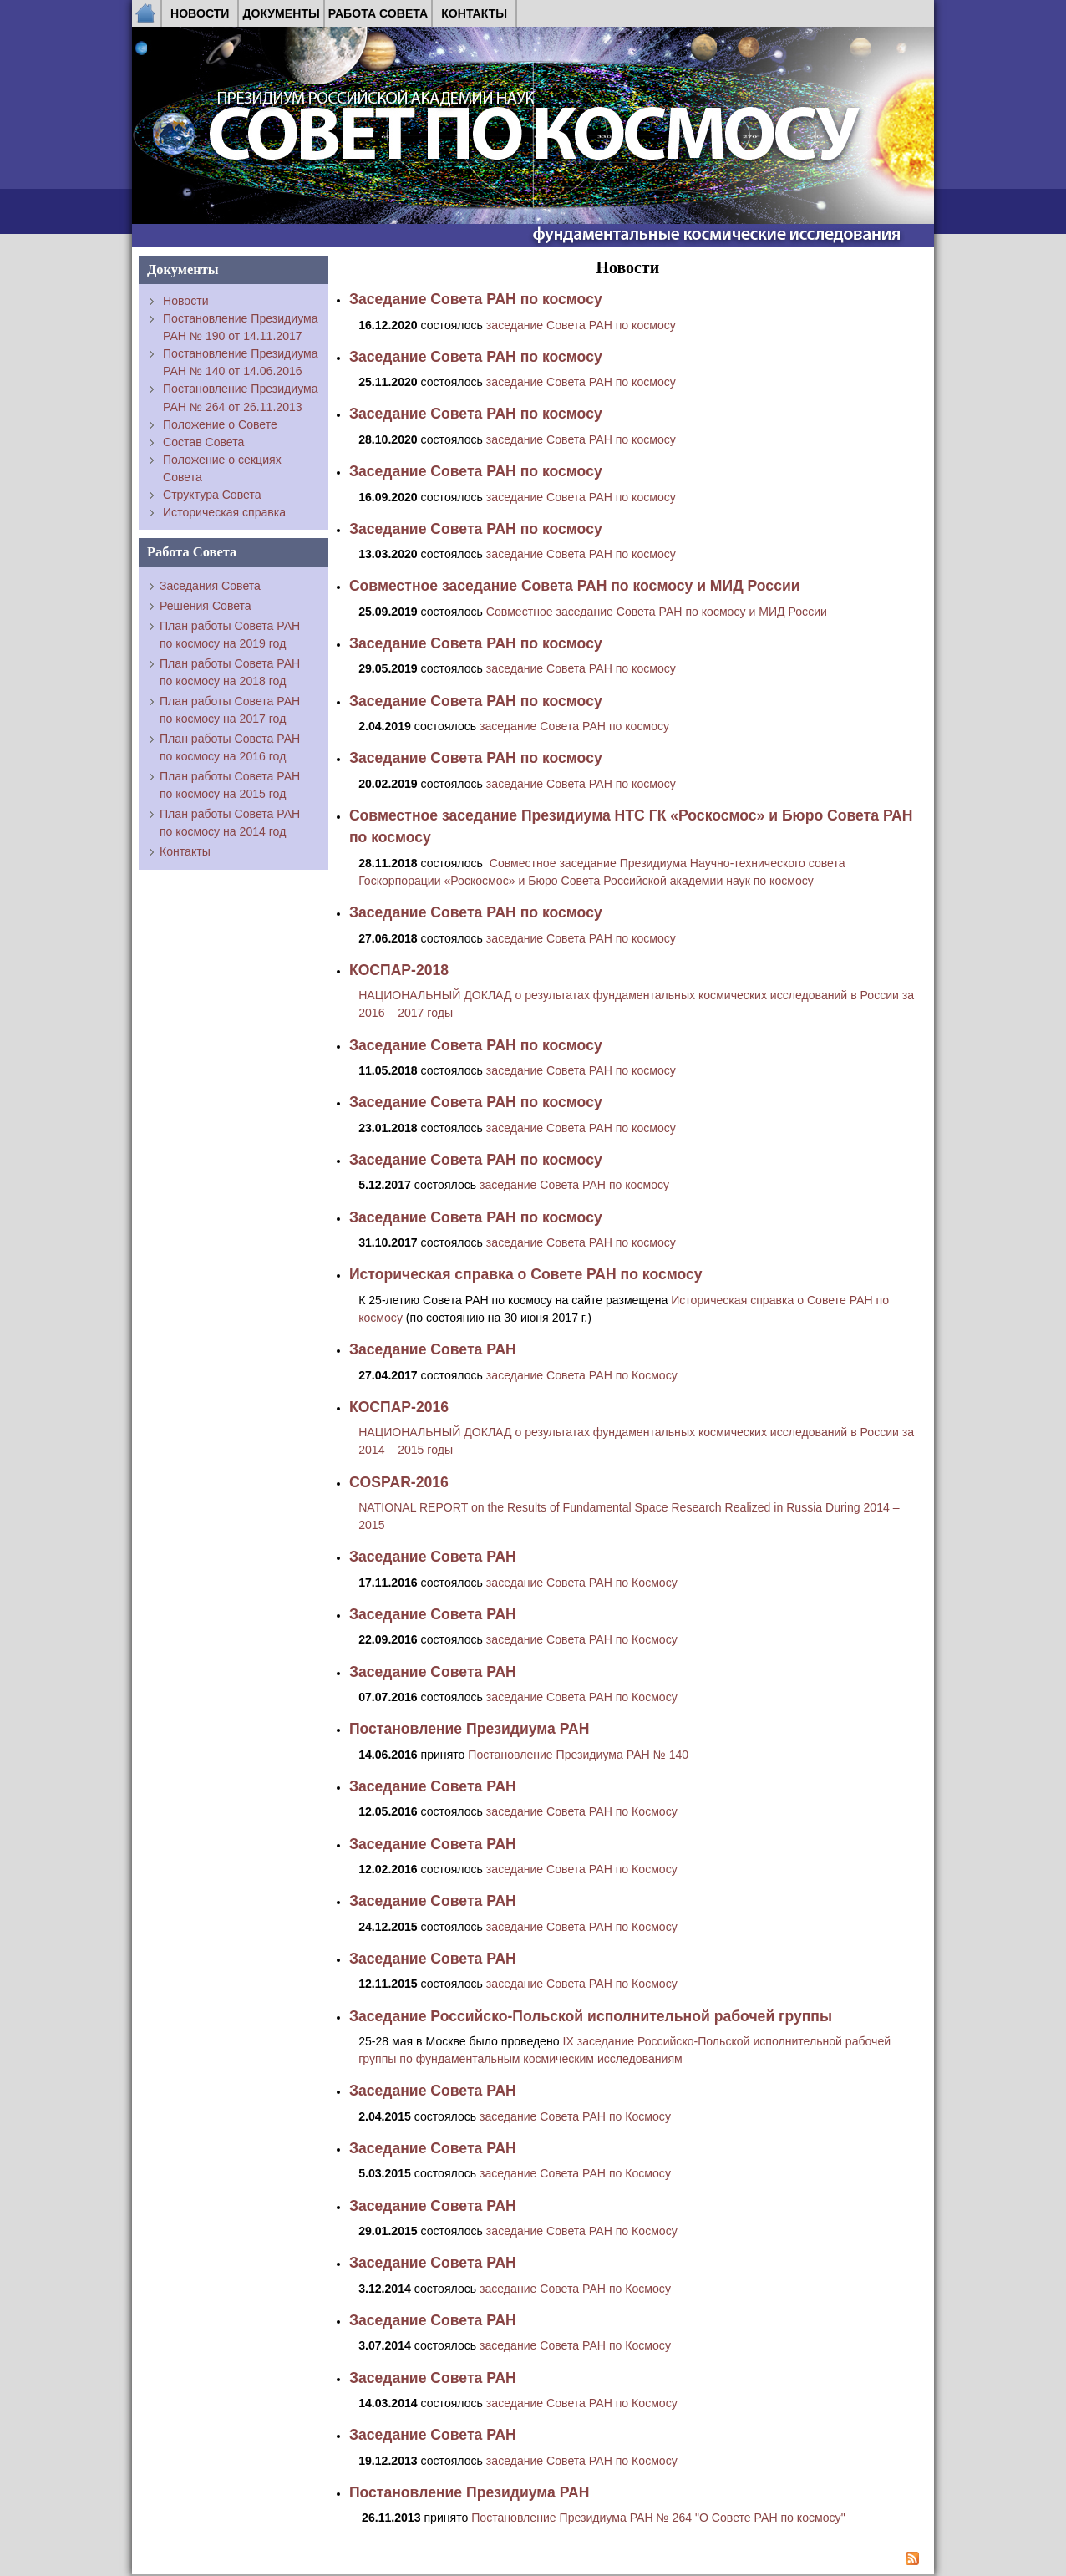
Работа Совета (378, 13)
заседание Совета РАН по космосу (581, 325)
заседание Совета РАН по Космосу (582, 1375)
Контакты (474, 13)
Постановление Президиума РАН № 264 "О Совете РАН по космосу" (658, 2517)
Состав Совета (203, 442)
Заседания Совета (210, 585)
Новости (199, 13)
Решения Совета (205, 605)
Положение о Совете (220, 424)
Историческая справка (224, 512)
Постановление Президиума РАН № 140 (578, 1754)
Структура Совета (212, 494)
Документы (280, 13)
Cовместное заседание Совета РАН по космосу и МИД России (656, 611)
